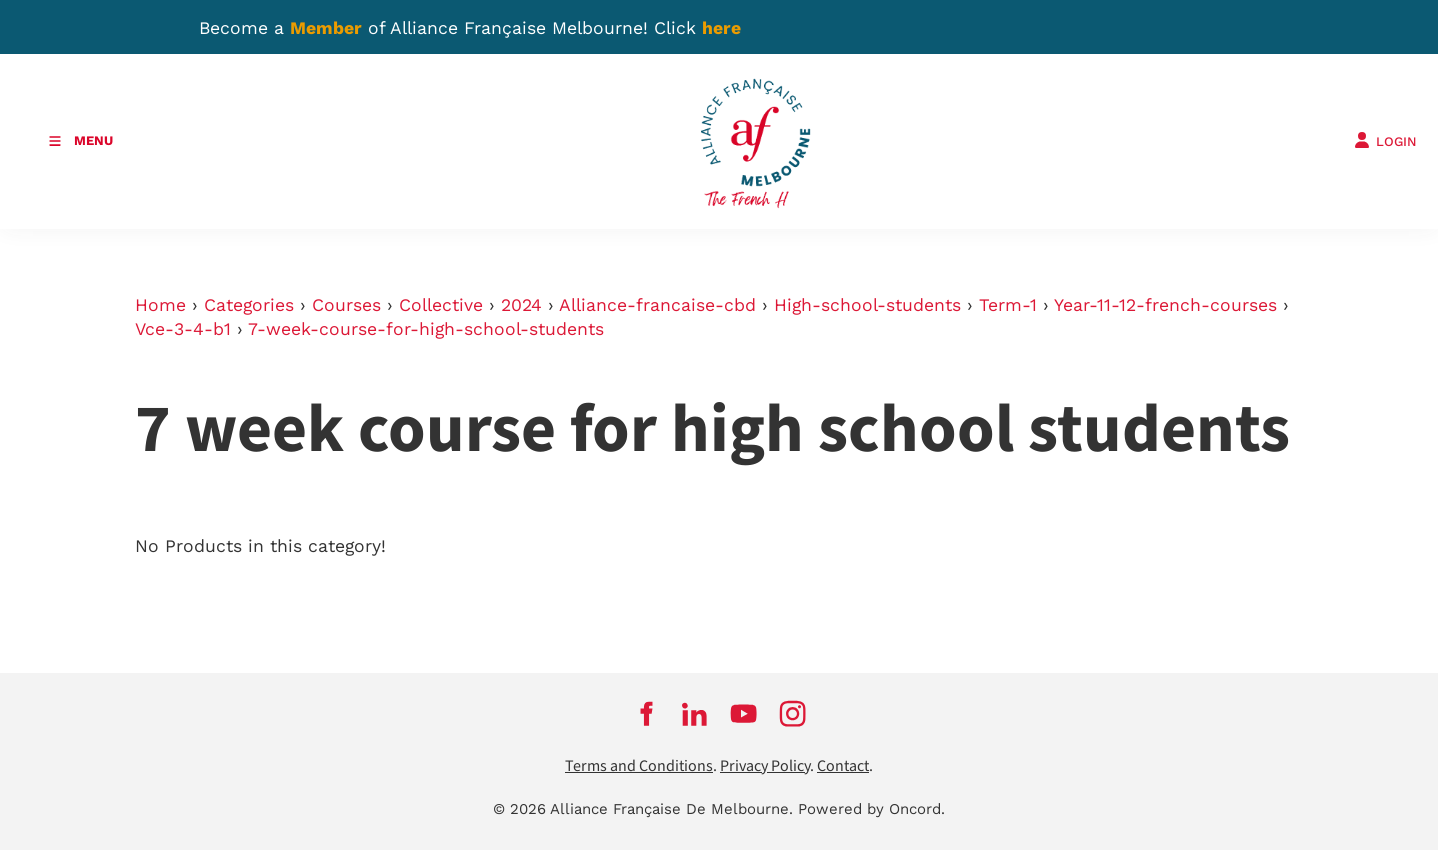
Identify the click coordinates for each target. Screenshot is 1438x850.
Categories (249, 305)
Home (160, 305)
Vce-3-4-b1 (183, 329)
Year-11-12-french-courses (1165, 305)
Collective (441, 305)
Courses (346, 305)
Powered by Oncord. (871, 809)
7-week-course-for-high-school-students (426, 329)
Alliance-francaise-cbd (657, 305)
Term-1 (1008, 305)
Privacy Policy (765, 766)
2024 (521, 305)
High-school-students (867, 305)
